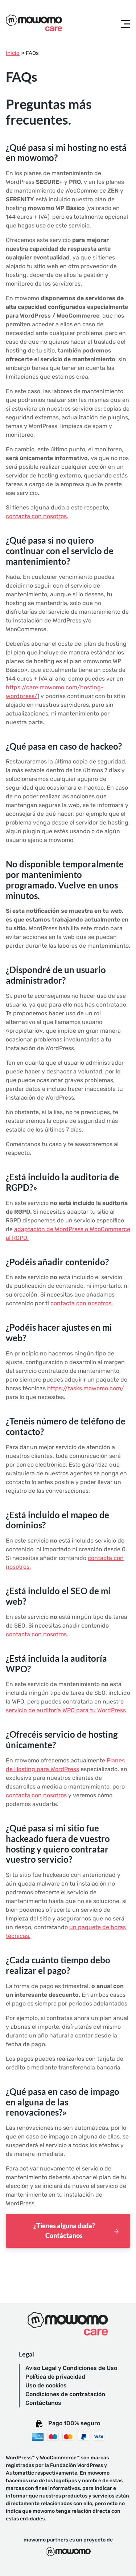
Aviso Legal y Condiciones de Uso (71, 2368)
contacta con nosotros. (37, 516)
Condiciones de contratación (65, 2394)
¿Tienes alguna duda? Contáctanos (64, 2231)
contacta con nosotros (36, 1795)
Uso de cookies (46, 2385)
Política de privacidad (55, 2376)
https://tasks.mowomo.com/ (85, 1388)
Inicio (13, 53)
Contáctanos (43, 2402)
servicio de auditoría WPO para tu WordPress (66, 1710)
